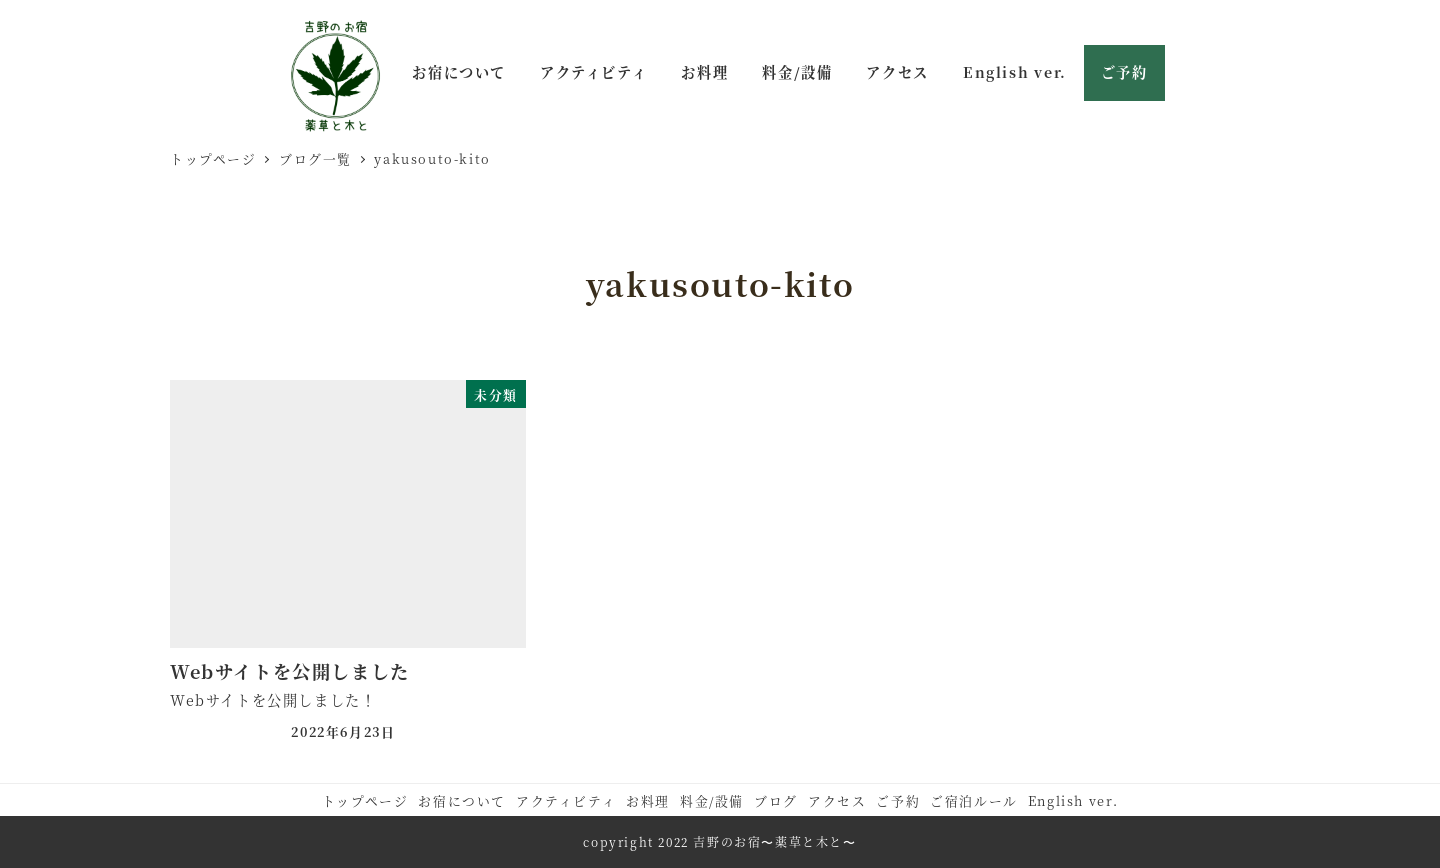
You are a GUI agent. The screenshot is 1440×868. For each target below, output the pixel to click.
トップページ (365, 800)
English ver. (1073, 800)
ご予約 (898, 800)
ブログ (776, 800)
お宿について (462, 800)
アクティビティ (566, 800)
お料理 (648, 800)
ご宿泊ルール (974, 800)
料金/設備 (712, 800)
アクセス (837, 800)
